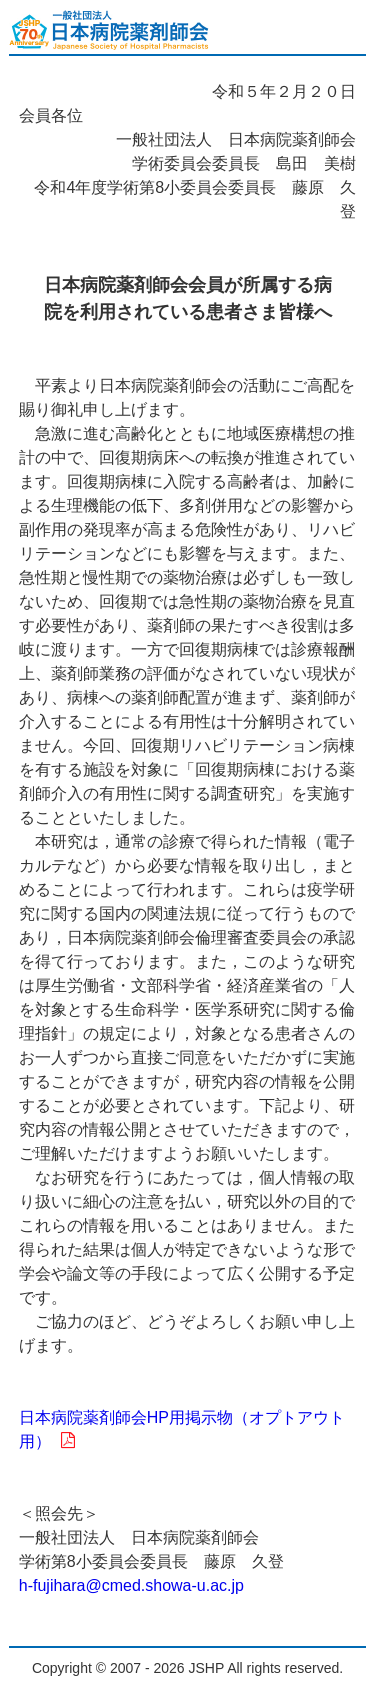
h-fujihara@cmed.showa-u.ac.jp (131, 1585)
